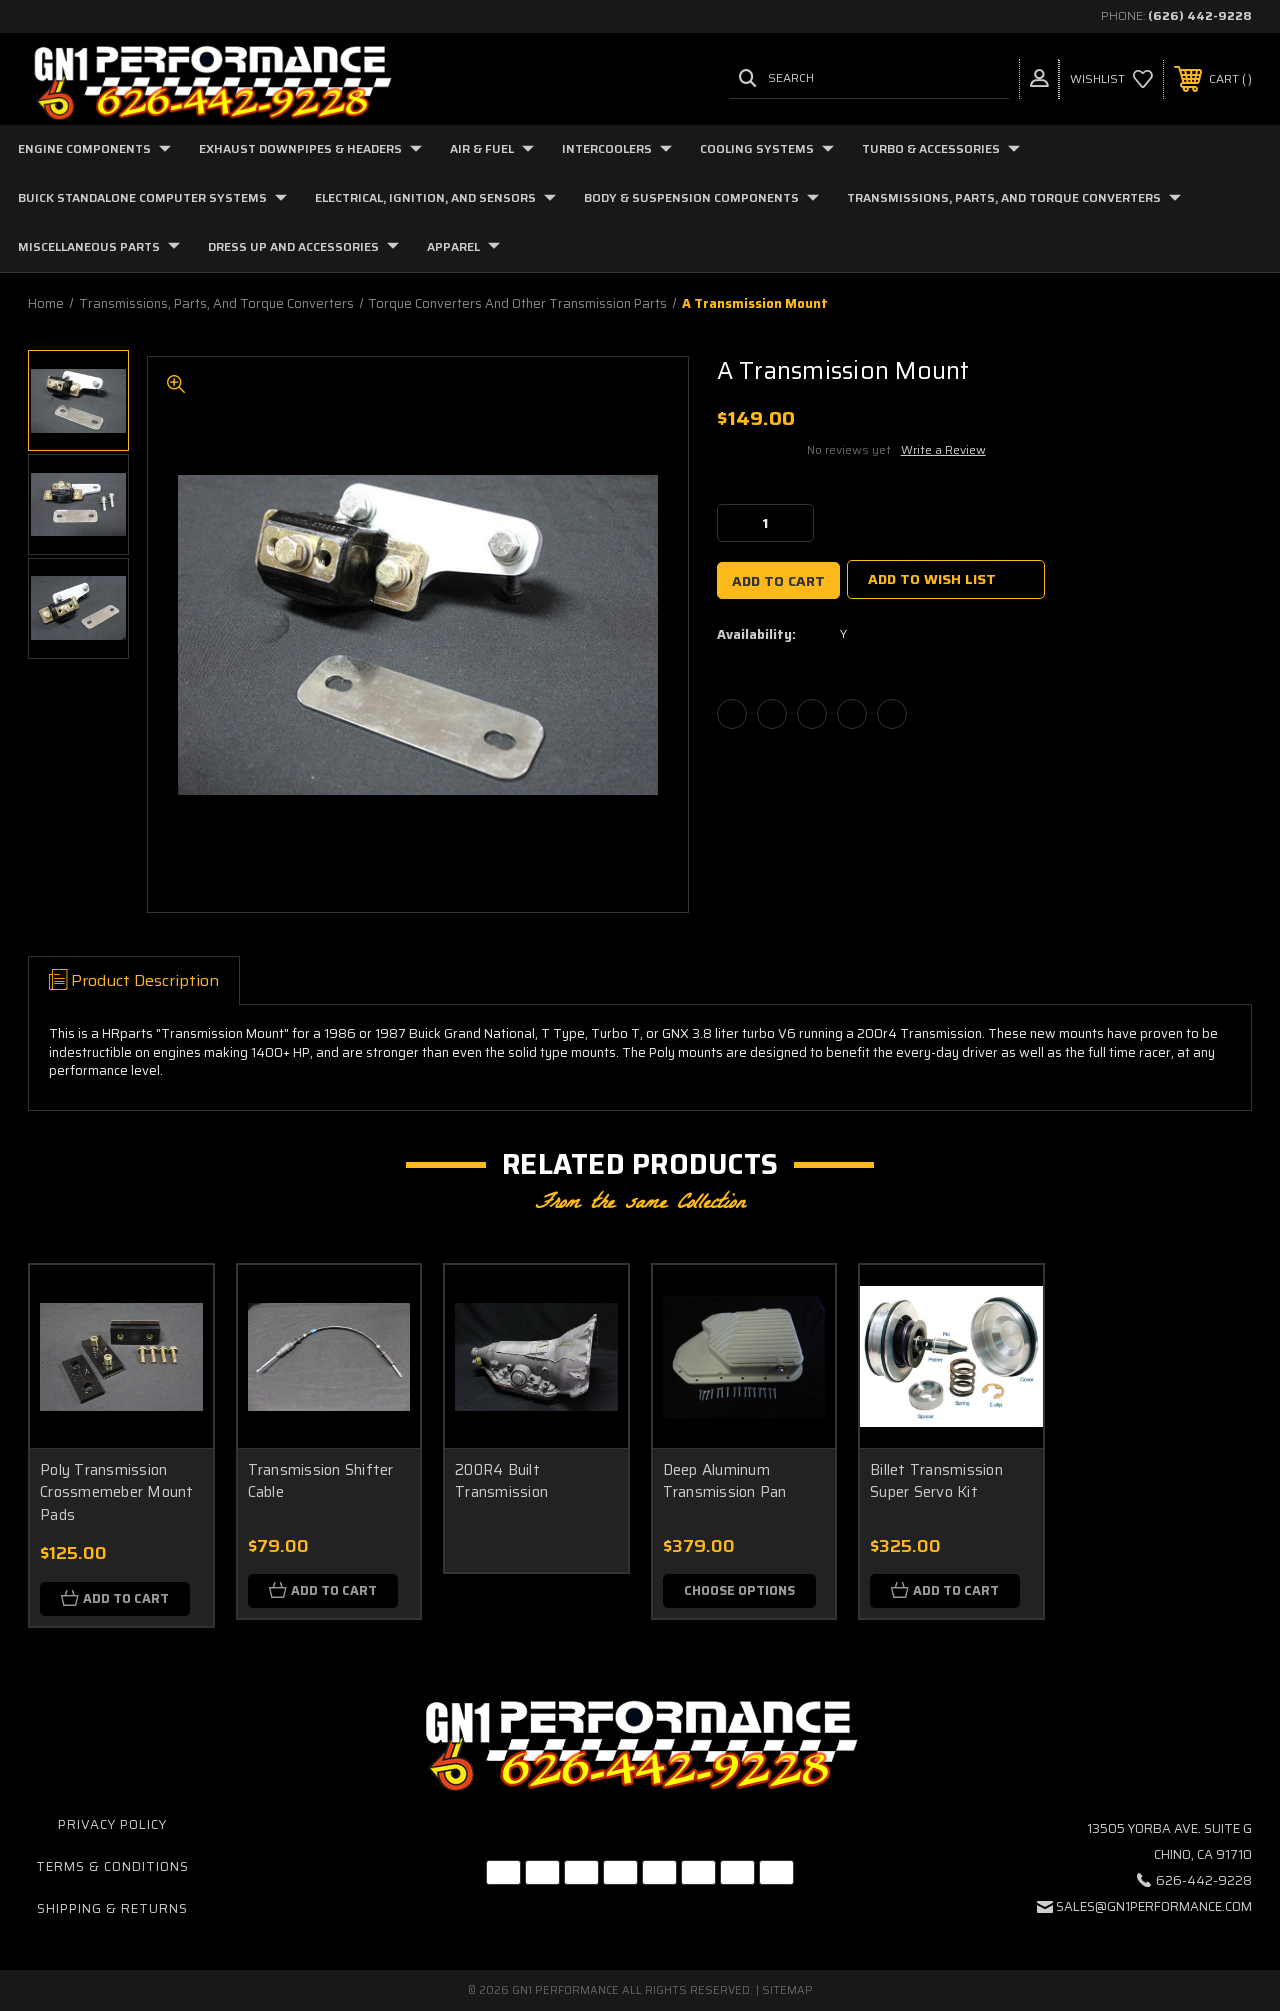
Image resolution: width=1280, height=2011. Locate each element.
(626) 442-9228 (1200, 15)
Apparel (463, 246)
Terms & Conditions (112, 1866)
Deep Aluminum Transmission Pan (725, 1481)
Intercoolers (617, 148)
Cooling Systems (767, 148)
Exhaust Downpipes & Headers (310, 148)
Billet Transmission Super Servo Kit (936, 1481)
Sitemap (787, 1990)
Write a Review (943, 449)
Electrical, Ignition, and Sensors (435, 197)
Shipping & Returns (112, 1908)
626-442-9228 (1204, 1880)
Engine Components (94, 148)
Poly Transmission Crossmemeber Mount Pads (117, 1492)
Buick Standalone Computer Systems (152, 197)
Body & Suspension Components (701, 197)
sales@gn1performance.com (1154, 1906)
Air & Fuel (492, 148)
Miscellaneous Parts (99, 246)
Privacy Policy (112, 1824)
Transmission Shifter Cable (321, 1481)
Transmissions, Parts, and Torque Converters (1014, 197)
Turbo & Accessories (941, 148)
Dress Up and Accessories (303, 246)
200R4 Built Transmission (501, 1481)
